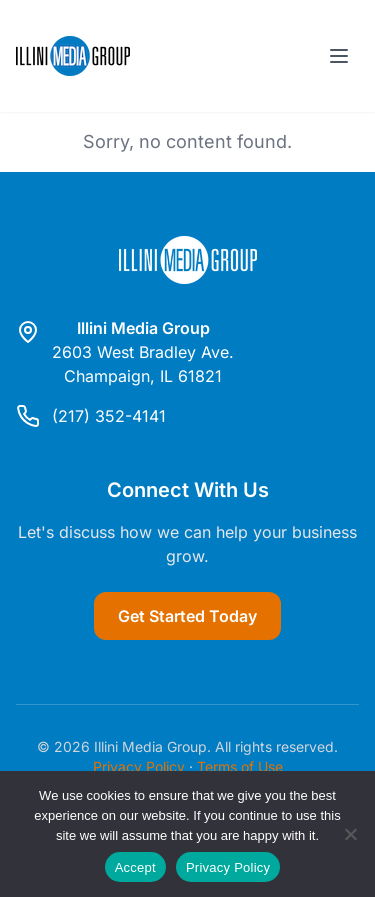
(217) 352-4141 (109, 416)
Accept (135, 867)
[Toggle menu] (339, 56)
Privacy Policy (139, 766)
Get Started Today (187, 616)
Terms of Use (240, 766)
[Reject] (350, 834)
